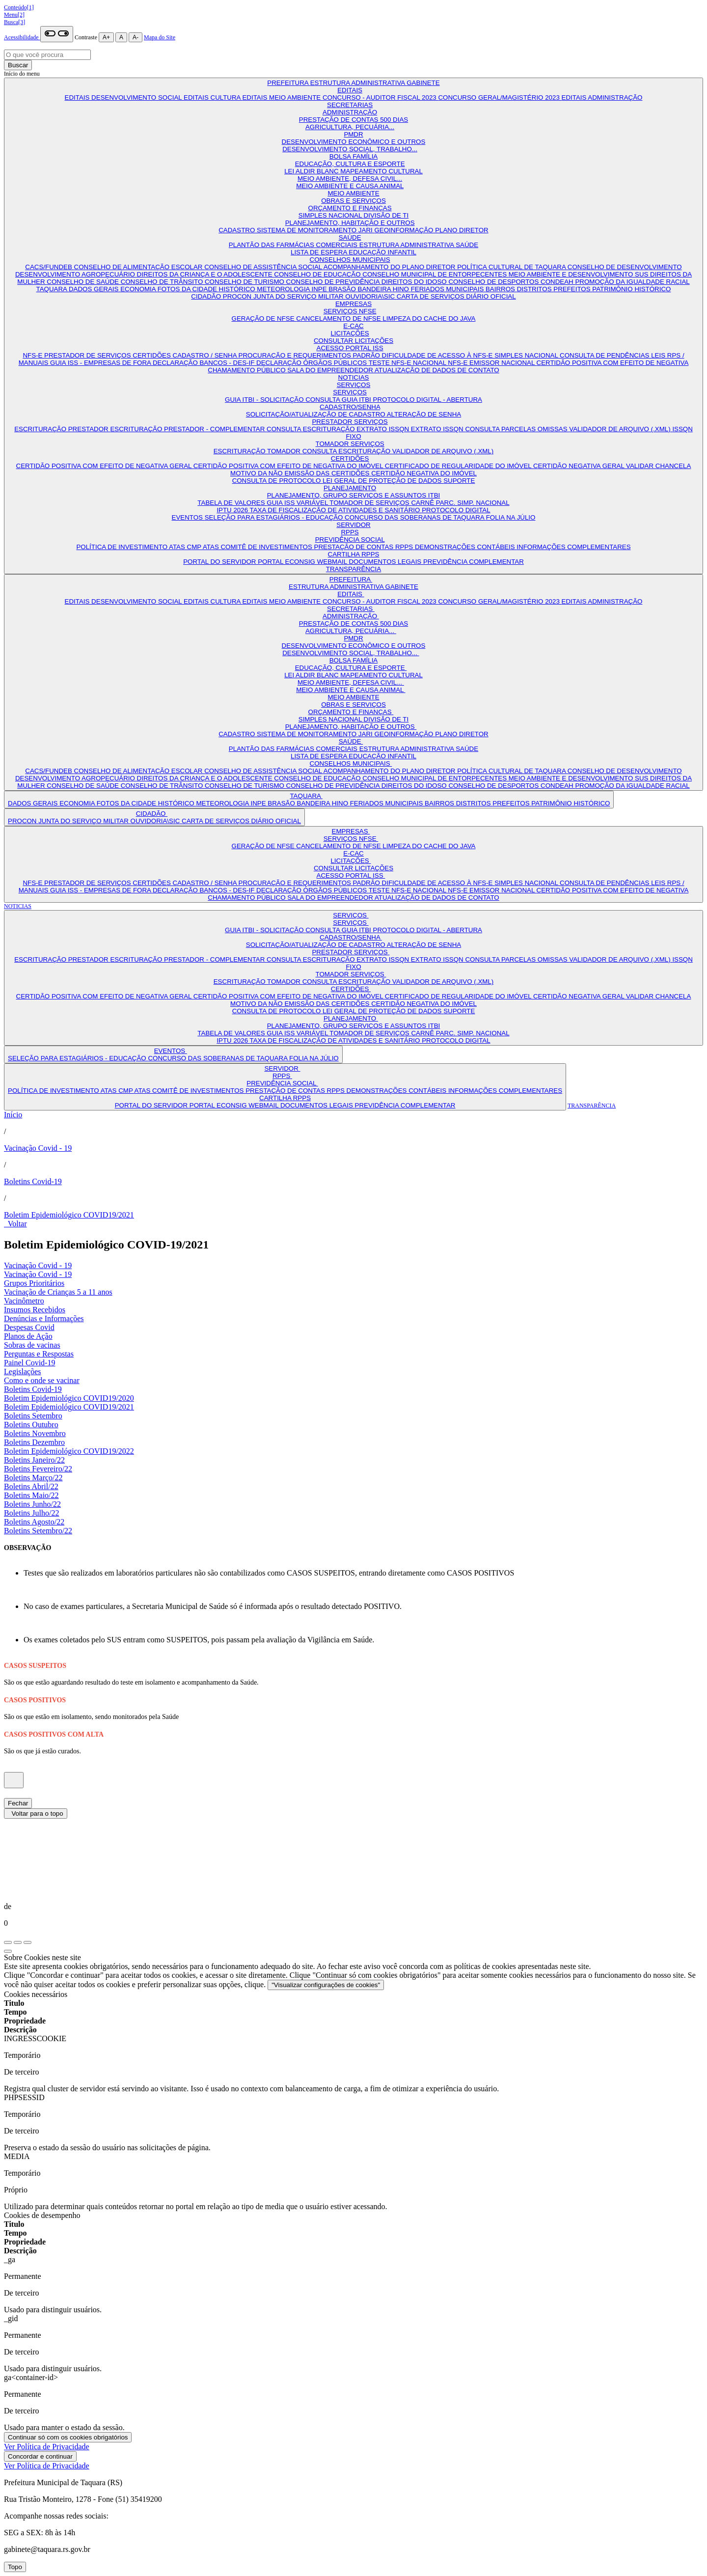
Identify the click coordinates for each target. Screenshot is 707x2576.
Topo (15, 2567)
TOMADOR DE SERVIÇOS (370, 502)
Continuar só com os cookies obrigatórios (68, 2437)
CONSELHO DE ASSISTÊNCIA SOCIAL (263, 267)
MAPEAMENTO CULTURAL (381, 171)
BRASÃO (342, 289)
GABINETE (423, 82)
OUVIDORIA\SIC (370, 296)
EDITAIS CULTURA (213, 97)
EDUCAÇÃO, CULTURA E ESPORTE (350, 163)
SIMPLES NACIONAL (331, 215)
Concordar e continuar (40, 2456)
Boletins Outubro (31, 1424)
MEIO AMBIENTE (353, 193)
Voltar (15, 1223)
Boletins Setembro (33, 1416)
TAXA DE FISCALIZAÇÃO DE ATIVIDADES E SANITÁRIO (336, 510)
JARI (366, 230)
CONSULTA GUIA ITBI (339, 399)
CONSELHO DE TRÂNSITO (163, 281)
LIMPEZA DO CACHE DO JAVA (428, 318)
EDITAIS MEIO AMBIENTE (282, 97)
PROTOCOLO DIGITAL (456, 510)
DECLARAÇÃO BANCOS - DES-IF (204, 362)
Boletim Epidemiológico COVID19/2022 (69, 1451)
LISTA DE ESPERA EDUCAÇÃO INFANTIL (353, 252)
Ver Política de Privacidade (46, 2446)
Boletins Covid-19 (33, 1181)
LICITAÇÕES (349, 333)
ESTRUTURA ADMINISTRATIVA (358, 82)
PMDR (353, 134)
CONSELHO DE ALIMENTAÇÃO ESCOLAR (139, 267)
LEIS (659, 355)
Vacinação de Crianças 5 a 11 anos (58, 1292)
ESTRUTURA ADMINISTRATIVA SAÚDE (418, 245)
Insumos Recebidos (34, 1309)
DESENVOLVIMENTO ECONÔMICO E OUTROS (354, 141)
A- (135, 37)
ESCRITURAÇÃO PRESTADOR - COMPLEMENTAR (188, 429)
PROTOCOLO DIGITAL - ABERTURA (427, 399)
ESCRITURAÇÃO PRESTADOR (62, 429)
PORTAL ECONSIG (287, 561)
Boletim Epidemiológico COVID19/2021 (69, 1215)
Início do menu (22, 73)
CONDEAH (558, 281)
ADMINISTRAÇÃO (350, 112)
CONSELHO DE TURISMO (245, 281)
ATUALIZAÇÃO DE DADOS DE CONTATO (437, 370)
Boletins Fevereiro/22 (38, 1469)
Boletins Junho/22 (32, 1504)
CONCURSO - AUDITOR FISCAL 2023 (380, 97)
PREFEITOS (572, 289)
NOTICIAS (353, 377)
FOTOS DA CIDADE (188, 289)
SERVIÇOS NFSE (350, 311)
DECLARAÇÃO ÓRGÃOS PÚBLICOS (312, 362)
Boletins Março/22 (33, 1477)
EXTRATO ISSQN (383, 429)
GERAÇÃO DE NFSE (264, 318)
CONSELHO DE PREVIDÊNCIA (333, 281)
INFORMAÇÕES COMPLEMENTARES (573, 547)
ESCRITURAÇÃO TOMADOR (258, 451)
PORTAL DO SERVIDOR (220, 561)
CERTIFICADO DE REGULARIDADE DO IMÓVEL (459, 466)
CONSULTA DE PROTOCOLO (277, 480)
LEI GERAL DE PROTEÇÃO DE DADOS (383, 480)
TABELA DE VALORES (232, 502)
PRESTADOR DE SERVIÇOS (88, 355)
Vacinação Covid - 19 (38, 1148)
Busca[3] (14, 22)
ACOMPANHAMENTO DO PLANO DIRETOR (391, 267)
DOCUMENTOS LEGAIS (386, 561)
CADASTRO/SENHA (350, 407)
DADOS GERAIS (94, 289)
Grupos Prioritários (34, 1283)
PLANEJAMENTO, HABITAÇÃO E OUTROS (350, 222)
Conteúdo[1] (19, 7)
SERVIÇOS (354, 384)
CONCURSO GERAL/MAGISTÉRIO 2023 (499, 97)
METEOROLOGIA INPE (292, 289)
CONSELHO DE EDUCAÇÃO (318, 274)
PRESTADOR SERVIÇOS (349, 421)
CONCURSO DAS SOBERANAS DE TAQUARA (415, 517)
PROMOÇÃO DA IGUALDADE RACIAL (632, 281)
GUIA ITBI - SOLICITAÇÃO (265, 399)
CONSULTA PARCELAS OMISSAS (517, 429)
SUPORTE (459, 480)
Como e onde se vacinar (42, 1380)
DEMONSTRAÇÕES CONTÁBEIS (466, 547)
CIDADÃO (206, 296)
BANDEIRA (375, 289)
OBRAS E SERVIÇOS (353, 200)
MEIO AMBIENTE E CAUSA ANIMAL (350, 186)
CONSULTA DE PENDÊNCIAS (605, 355)
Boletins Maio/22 (31, 1495)
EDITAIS (349, 90)
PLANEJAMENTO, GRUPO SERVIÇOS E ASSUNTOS (347, 495)
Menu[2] (14, 14)
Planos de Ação (28, 1336)
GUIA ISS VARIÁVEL (298, 502)
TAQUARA (52, 289)
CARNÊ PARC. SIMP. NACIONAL (460, 502)
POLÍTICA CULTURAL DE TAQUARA (512, 267)
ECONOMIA (139, 289)
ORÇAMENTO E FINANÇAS (350, 208)
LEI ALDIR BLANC (312, 171)
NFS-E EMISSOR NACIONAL (492, 362)
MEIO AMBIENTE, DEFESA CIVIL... (350, 178)
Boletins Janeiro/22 (34, 1460)
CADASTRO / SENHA (206, 355)
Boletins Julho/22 (31, 1513)
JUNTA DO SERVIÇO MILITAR (299, 296)
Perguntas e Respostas (39, 1354)
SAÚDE (350, 237)
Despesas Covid (29, 1327)
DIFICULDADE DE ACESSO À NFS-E (438, 355)
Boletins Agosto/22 (34, 1522)
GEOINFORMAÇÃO (404, 230)
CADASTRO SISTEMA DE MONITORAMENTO (288, 230)
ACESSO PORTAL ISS (350, 348)
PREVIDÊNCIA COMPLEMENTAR (473, 561)
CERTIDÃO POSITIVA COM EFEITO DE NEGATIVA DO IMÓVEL (289, 466)
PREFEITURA (288, 82)
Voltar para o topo (35, 1813)
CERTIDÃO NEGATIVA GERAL (579, 466)
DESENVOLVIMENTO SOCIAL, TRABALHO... (349, 149)
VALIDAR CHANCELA (658, 466)
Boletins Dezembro (34, 1442)
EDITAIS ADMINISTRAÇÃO (602, 97)
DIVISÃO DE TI (386, 215)
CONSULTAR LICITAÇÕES (353, 340)
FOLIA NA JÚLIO (511, 517)
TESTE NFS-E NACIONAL (408, 362)
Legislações (22, 1371)
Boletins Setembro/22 (38, 1530)
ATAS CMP (186, 547)
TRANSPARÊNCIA (353, 569)
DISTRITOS (535, 289)
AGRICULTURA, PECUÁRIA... (349, 127)
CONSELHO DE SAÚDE (83, 281)
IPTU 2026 (233, 510)
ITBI (434, 495)
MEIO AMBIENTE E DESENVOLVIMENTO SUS (579, 274)
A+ (106, 37)
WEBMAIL (333, 561)
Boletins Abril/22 (31, 1486)
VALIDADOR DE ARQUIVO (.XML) (620, 429)
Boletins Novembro (35, 1433)
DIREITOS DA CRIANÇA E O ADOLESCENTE (205, 274)
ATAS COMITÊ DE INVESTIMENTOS (258, 547)
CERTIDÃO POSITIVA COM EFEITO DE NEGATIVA (613, 362)
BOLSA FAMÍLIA (353, 156)
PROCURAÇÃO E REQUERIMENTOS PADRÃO (310, 355)
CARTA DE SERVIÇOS (431, 296)
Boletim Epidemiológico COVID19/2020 (69, 1398)
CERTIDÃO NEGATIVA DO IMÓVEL (424, 473)
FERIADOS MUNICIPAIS (448, 289)
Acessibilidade (22, 37)
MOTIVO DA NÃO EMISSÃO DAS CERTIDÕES (300, 473)
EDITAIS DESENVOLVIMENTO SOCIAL (124, 97)
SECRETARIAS (350, 105)
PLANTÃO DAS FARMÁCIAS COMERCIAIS (294, 245)
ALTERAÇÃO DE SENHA (424, 414)
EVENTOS (188, 517)
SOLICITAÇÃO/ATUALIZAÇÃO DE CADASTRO (316, 414)
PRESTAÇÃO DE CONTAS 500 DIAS (353, 119)
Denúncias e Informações (44, 1318)
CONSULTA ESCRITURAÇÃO (311, 429)
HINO (402, 289)
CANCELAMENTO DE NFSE (339, 318)
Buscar (18, 65)
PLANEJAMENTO (350, 488)
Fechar (18, 1803)
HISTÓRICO (238, 289)
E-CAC (353, 326)
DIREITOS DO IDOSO (415, 281)
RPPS (349, 532)
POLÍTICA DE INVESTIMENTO (122, 547)
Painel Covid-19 (29, 1362)
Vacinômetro (24, 1301)
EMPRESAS (353, 303)
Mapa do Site (159, 37)
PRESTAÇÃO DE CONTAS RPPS (364, 547)
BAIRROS (501, 289)
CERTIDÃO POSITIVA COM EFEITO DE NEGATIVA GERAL (104, 466)
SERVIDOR (353, 524)
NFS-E (33, 355)
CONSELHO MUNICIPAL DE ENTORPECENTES (435, 274)
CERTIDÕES (152, 355)
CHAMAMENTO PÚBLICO (247, 370)
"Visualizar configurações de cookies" (326, 1985)
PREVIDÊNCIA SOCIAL (350, 539)
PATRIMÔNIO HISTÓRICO (631, 289)
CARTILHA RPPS (354, 554)
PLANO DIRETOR (462, 230)
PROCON (238, 296)
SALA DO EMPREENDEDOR (331, 370)
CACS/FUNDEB (49, 267)
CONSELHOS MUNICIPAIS (350, 259)
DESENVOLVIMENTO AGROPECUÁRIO (76, 274)
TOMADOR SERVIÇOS (349, 443)
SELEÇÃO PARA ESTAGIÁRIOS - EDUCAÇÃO (275, 517)
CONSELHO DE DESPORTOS (494, 281)
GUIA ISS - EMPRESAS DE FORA (101, 362)
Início (13, 1114)
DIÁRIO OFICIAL (491, 296)
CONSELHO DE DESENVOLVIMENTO (625, 267)
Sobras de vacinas (32, 1345)
